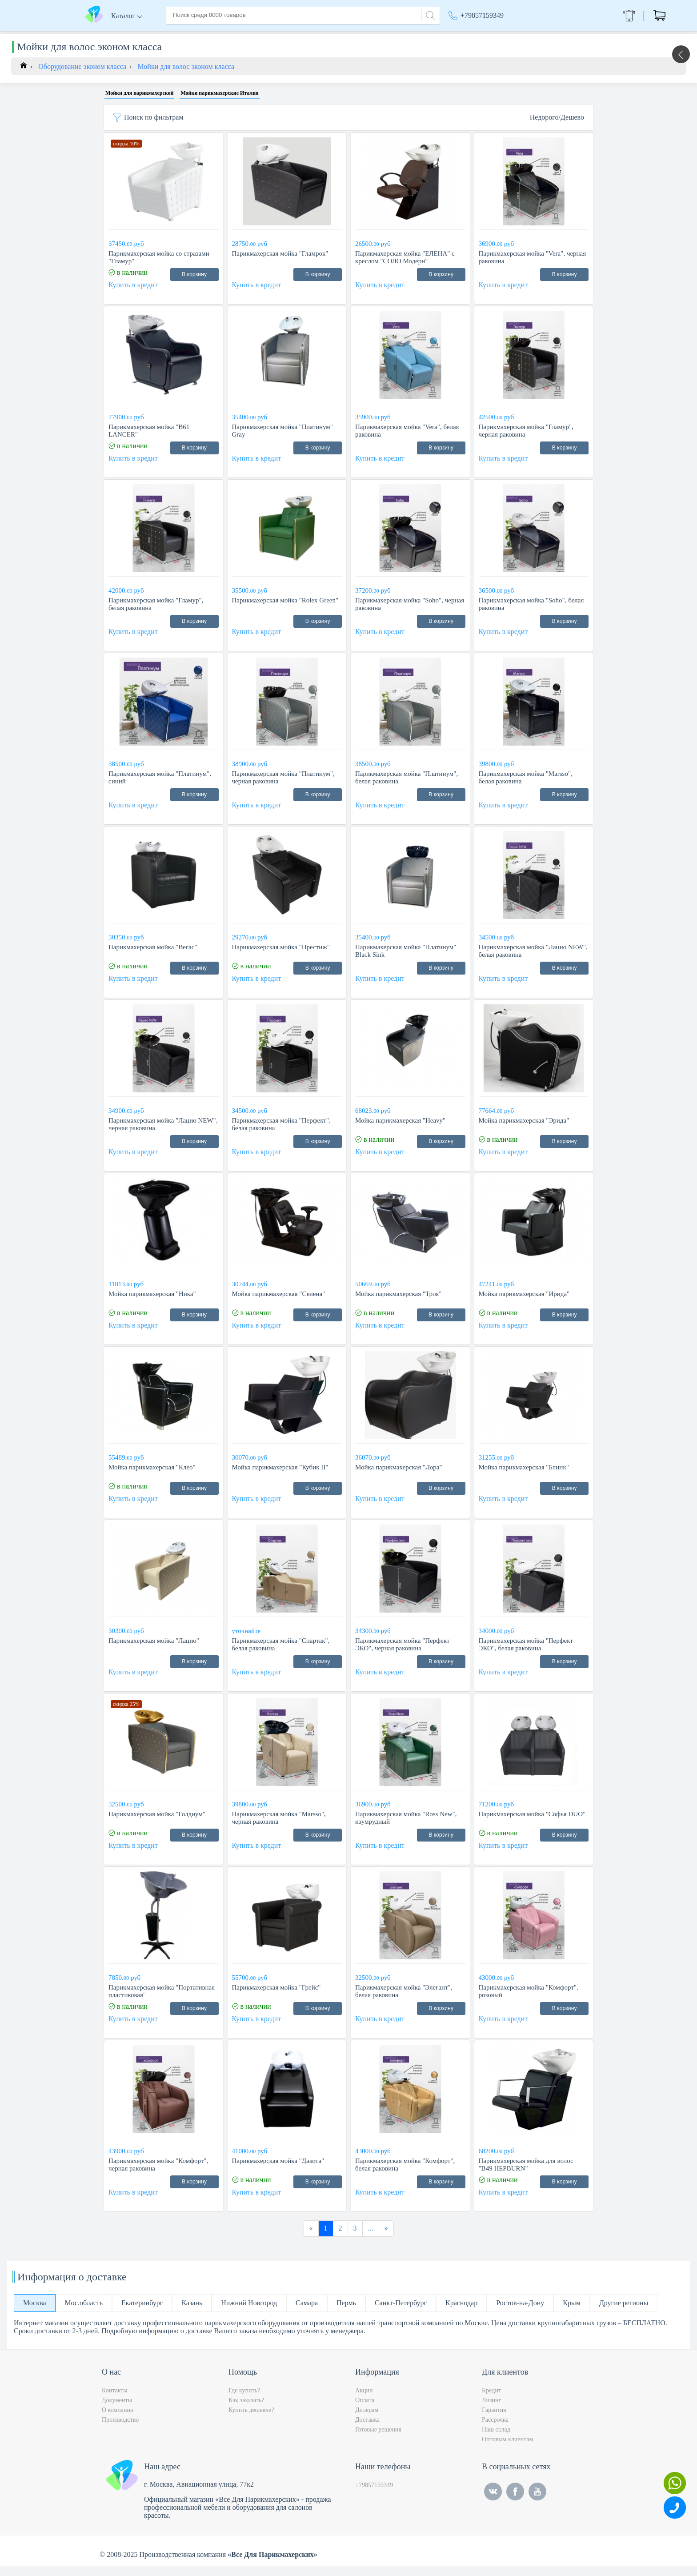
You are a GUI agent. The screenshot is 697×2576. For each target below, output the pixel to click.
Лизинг (491, 2410)
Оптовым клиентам (507, 2449)
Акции (463, 36)
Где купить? (244, 2400)
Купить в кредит (133, 295)
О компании (219, 35)
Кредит (491, 2400)
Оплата (297, 35)
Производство (120, 2430)
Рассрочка (495, 2430)
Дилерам (366, 2420)
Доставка (262, 35)
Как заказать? (246, 2410)
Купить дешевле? (251, 2420)
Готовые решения (378, 2439)
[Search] (429, 14)
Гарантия (494, 2420)
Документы (117, 2410)
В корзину (194, 284)
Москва (510, 36)
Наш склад (496, 2439)
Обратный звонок (578, 15)
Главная (178, 35)
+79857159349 (482, 15)
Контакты (333, 35)
